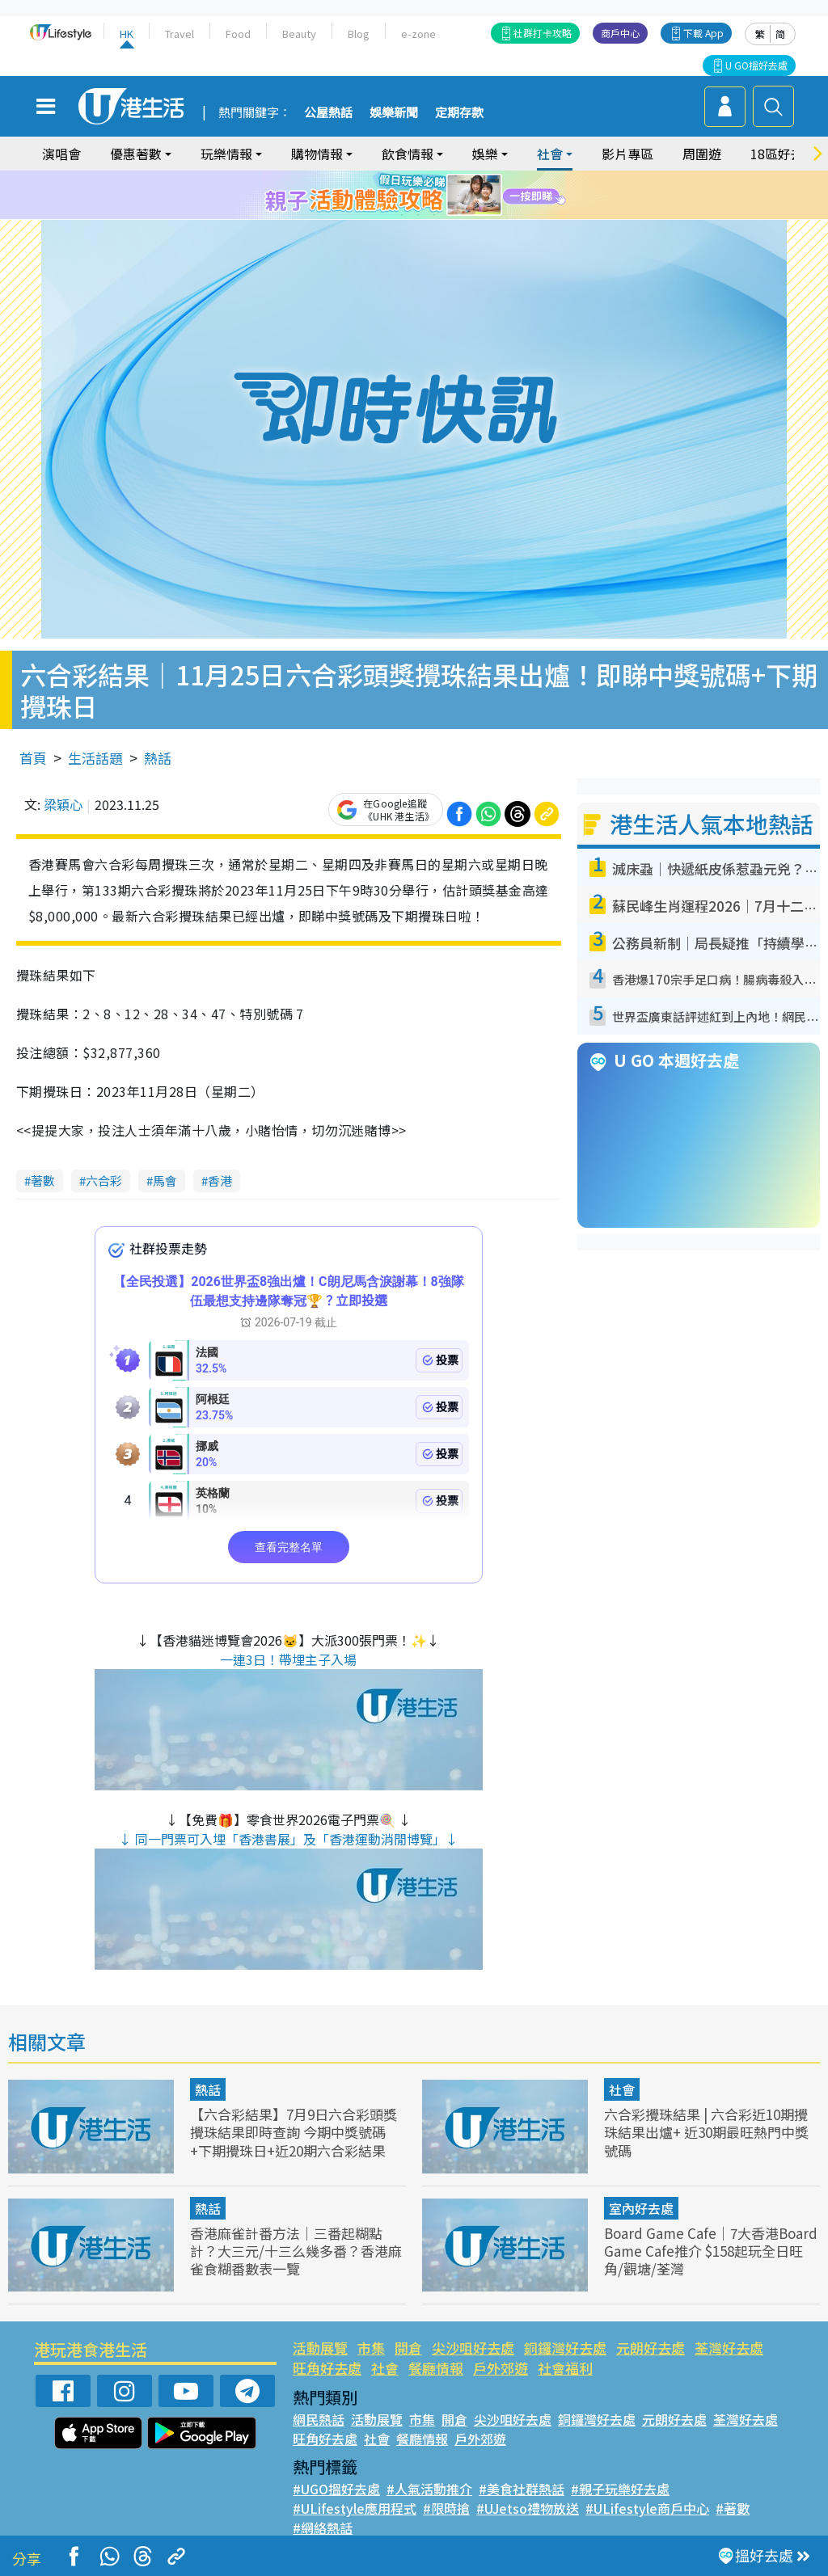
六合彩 (104, 1180)
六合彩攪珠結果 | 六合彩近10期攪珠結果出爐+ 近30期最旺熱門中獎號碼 (706, 2132)
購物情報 (317, 153)
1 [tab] (378, 196)
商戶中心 (620, 33)
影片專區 (627, 153)
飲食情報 (407, 153)
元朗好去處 (650, 2348)
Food (238, 33)
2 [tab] (394, 196)
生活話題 (95, 758)
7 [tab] (402, 215)
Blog (359, 33)
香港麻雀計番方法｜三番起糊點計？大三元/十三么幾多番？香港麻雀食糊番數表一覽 (296, 2251)
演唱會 (61, 153)
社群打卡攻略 (542, 33)
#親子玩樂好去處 (620, 2488)
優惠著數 (136, 153)
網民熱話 (318, 2419)
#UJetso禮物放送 (527, 2508)
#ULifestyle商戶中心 (647, 2508)
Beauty (299, 33)
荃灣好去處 (729, 2348)
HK (126, 33)
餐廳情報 (435, 2368)
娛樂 (485, 153)
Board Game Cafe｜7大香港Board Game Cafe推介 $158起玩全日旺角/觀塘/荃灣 (710, 2251)
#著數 (733, 2508)
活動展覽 (320, 2348)
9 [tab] (434, 215)
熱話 (157, 758)
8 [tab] (418, 215)
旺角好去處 (327, 2368)
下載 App (703, 33)
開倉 (408, 2348)
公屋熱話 (328, 113)
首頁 (33, 758)
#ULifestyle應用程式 (354, 2508)
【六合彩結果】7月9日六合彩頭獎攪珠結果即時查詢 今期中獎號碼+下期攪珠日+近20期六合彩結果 (293, 2132)
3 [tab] (410, 196)
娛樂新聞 (394, 113)
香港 (220, 1180)
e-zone (418, 33)
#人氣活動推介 (429, 2488)
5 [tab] (442, 196)
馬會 (165, 1180)
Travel (179, 33)
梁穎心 (63, 804)
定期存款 (459, 113)
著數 (43, 1180)
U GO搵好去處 (756, 65)
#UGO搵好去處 (336, 2488)
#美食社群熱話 (521, 2488)
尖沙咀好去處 (473, 2348)
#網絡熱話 (323, 2527)
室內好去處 (641, 2208)
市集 (371, 2348)
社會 (550, 153)
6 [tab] (458, 196)
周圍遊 (701, 153)
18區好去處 (783, 153)
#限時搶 (446, 2508)
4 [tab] (426, 196)
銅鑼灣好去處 (565, 2348)
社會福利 (565, 2368)
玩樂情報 (226, 153)
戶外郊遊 (500, 2368)
